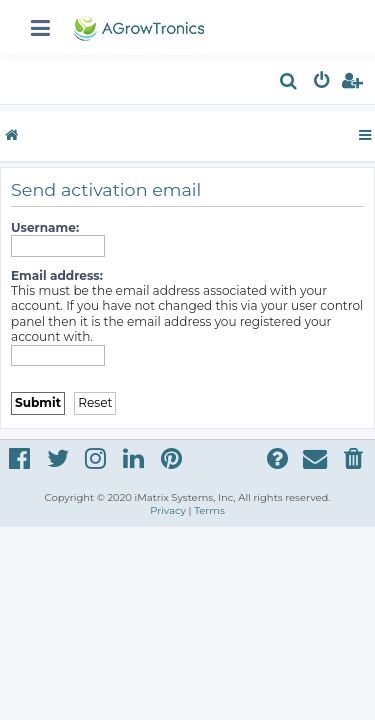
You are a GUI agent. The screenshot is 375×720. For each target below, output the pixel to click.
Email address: (57, 275)
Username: (45, 227)
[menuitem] (289, 83)
